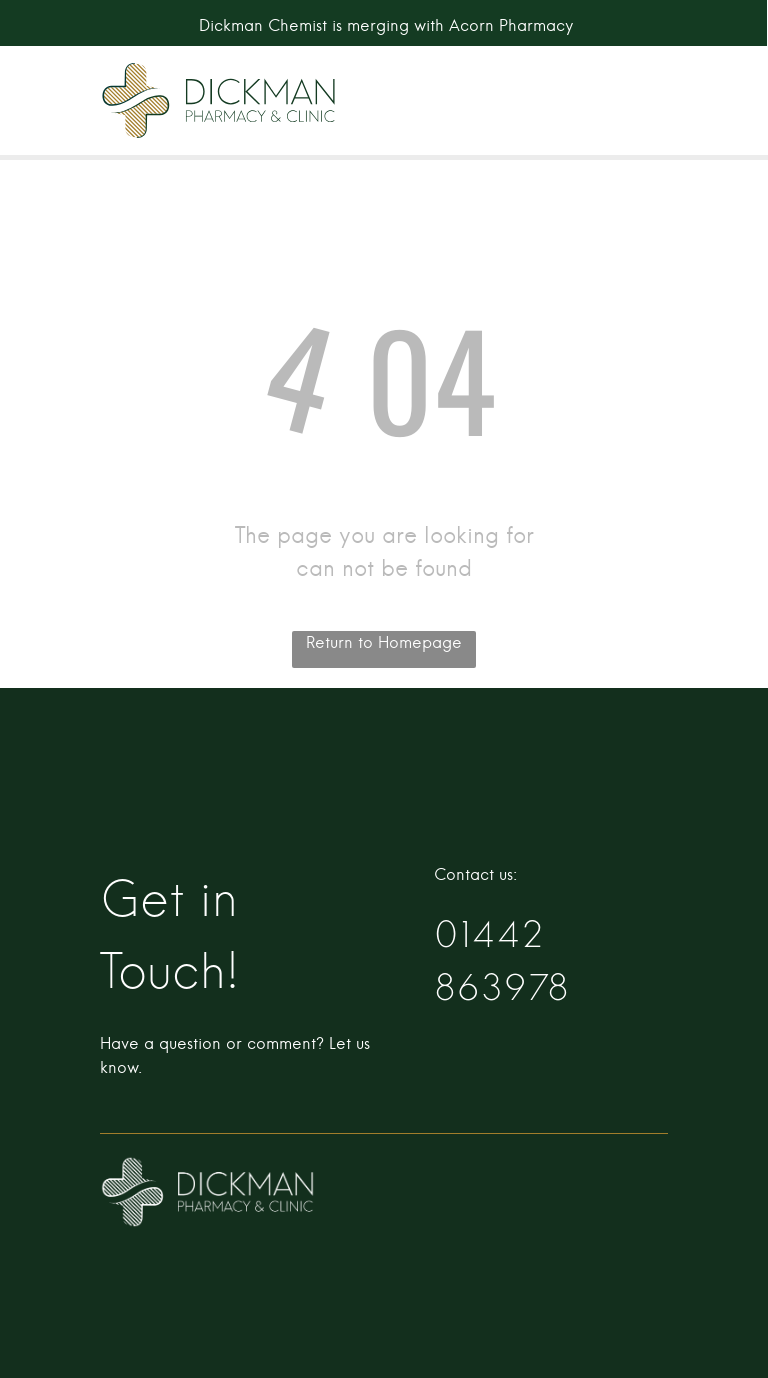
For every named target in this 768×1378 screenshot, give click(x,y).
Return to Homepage (384, 643)
